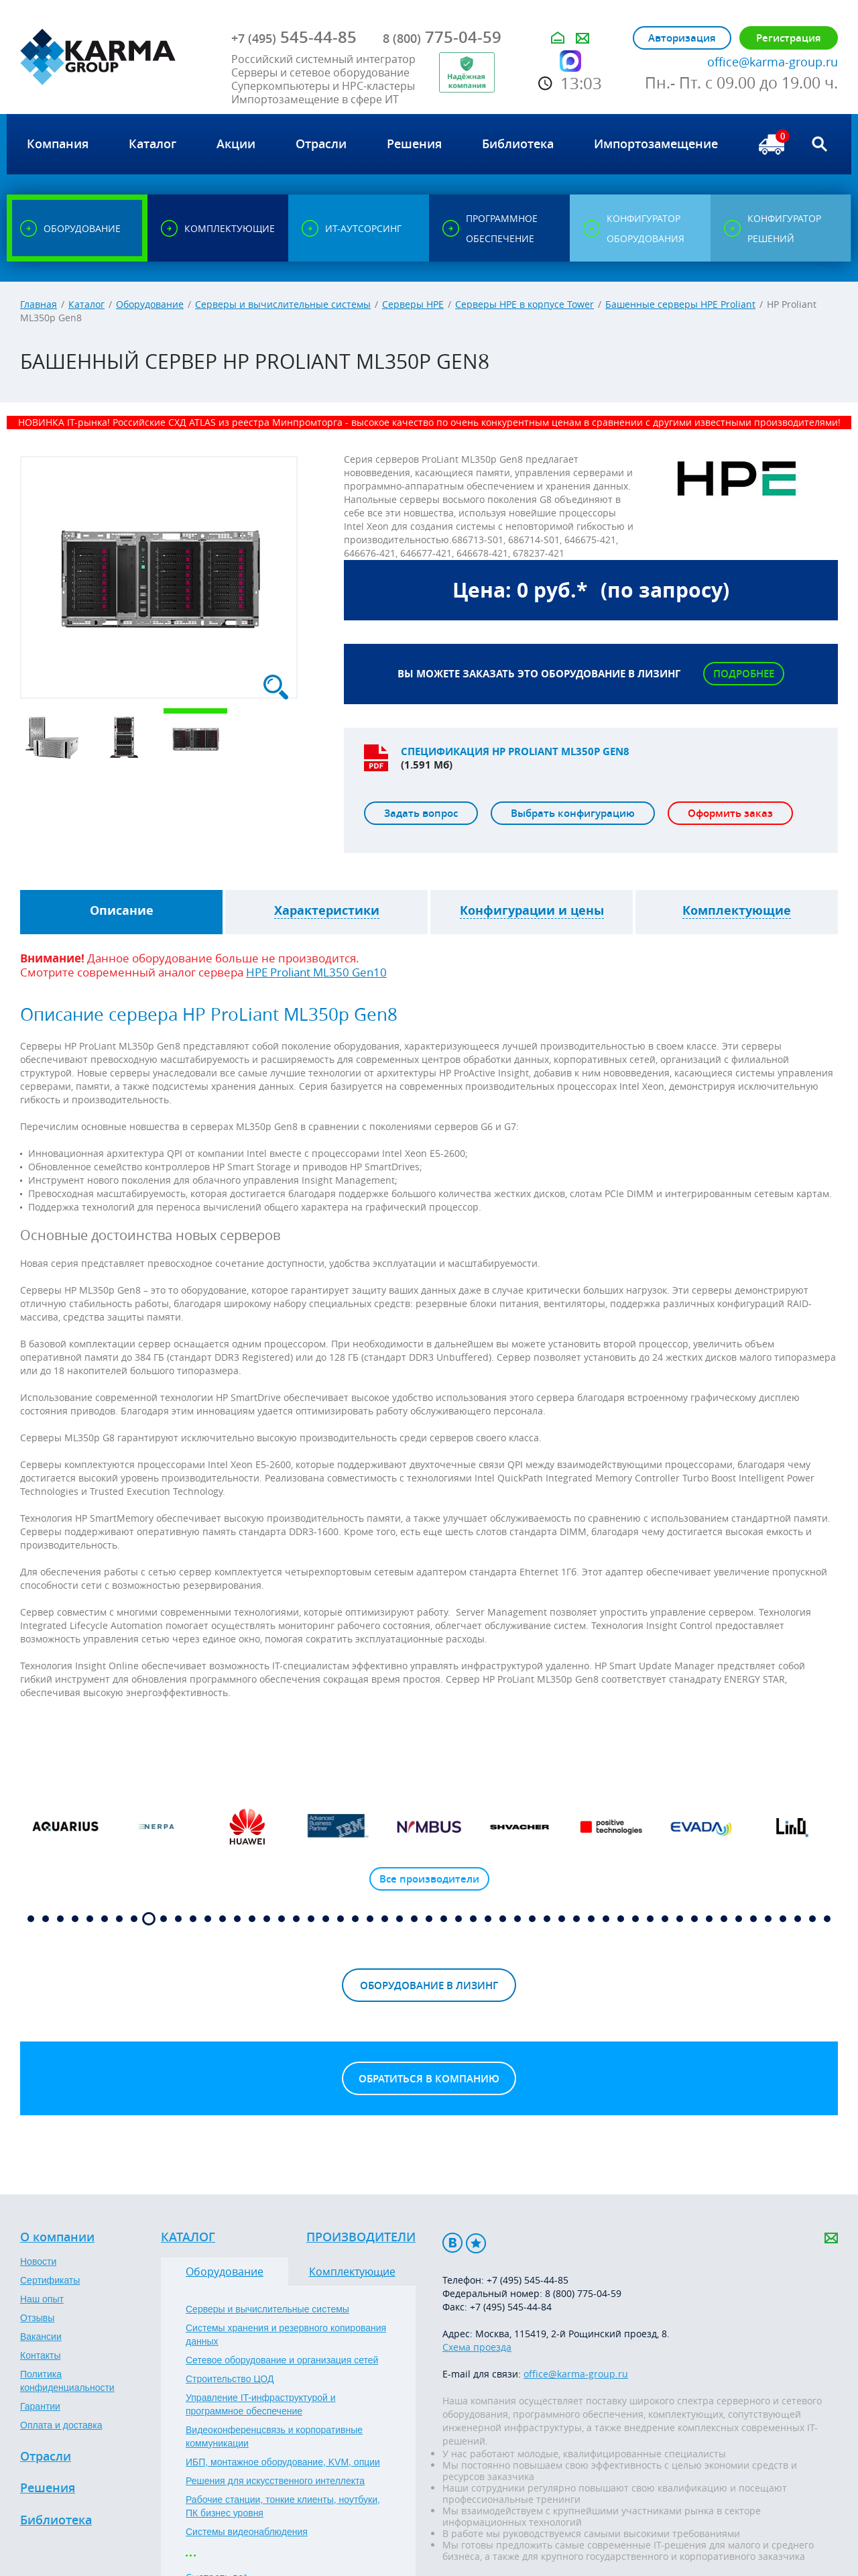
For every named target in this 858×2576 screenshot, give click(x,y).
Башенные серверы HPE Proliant (680, 304)
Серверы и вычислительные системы (283, 304)
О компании (57, 2237)
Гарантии (40, 2406)
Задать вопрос (421, 813)
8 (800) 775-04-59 (583, 2293)
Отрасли (45, 2456)
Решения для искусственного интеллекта (275, 2480)
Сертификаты (50, 2280)
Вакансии (41, 2336)
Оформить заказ (730, 813)
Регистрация (788, 38)
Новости (38, 2261)
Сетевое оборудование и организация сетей (282, 2360)
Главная (38, 304)
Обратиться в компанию (429, 2079)
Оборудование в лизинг (429, 1985)
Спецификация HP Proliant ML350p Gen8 (515, 751)
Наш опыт (42, 2299)
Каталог (86, 304)
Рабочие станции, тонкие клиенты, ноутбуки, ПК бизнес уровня (283, 2506)
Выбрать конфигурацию (573, 813)
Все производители (429, 1879)
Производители (361, 2237)
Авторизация (682, 38)
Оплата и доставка (61, 2425)
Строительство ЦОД (229, 2378)
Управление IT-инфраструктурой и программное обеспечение (261, 2404)
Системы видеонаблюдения (247, 2531)
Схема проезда (476, 2347)
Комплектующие (352, 2271)
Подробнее (743, 674)
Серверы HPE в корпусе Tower (524, 304)
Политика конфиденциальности (67, 2381)
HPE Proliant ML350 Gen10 (316, 972)
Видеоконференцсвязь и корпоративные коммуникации (274, 2436)
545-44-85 (294, 37)
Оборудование (150, 304)
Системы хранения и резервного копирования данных (286, 2334)
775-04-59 (442, 37)
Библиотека (56, 2520)
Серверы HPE (413, 304)
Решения (47, 2488)
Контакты (40, 2355)
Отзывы (37, 2317)
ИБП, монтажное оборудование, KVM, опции (283, 2462)
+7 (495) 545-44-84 (511, 2306)
